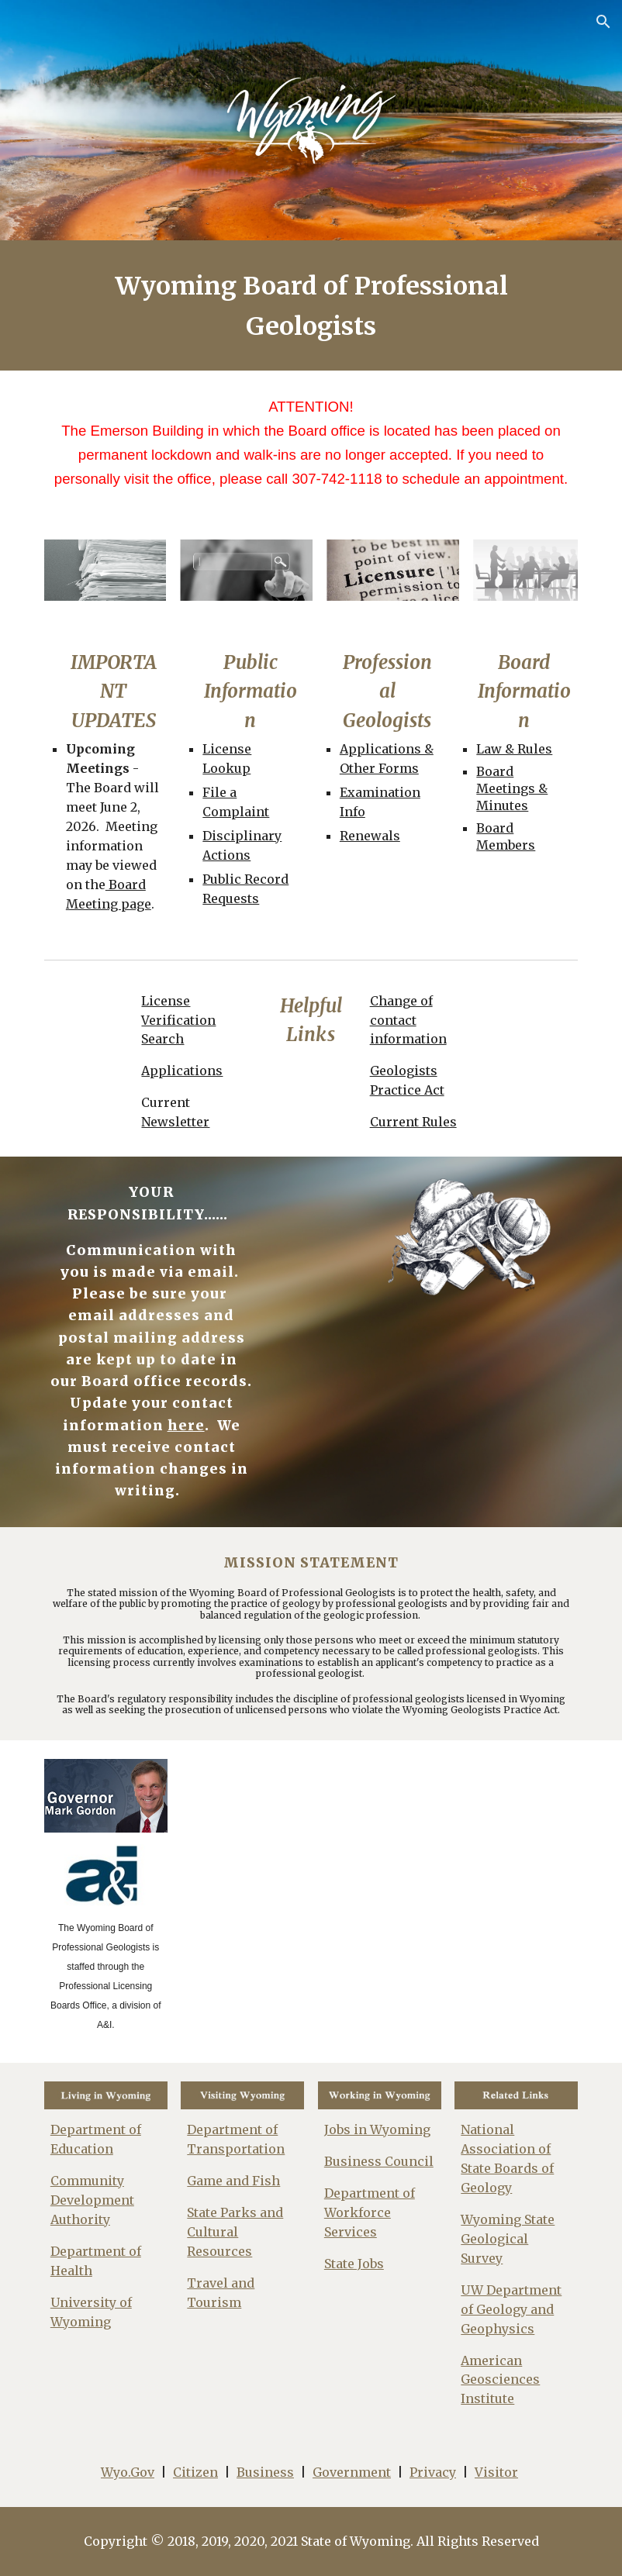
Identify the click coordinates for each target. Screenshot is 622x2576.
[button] (603, 21)
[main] (311, 305)
